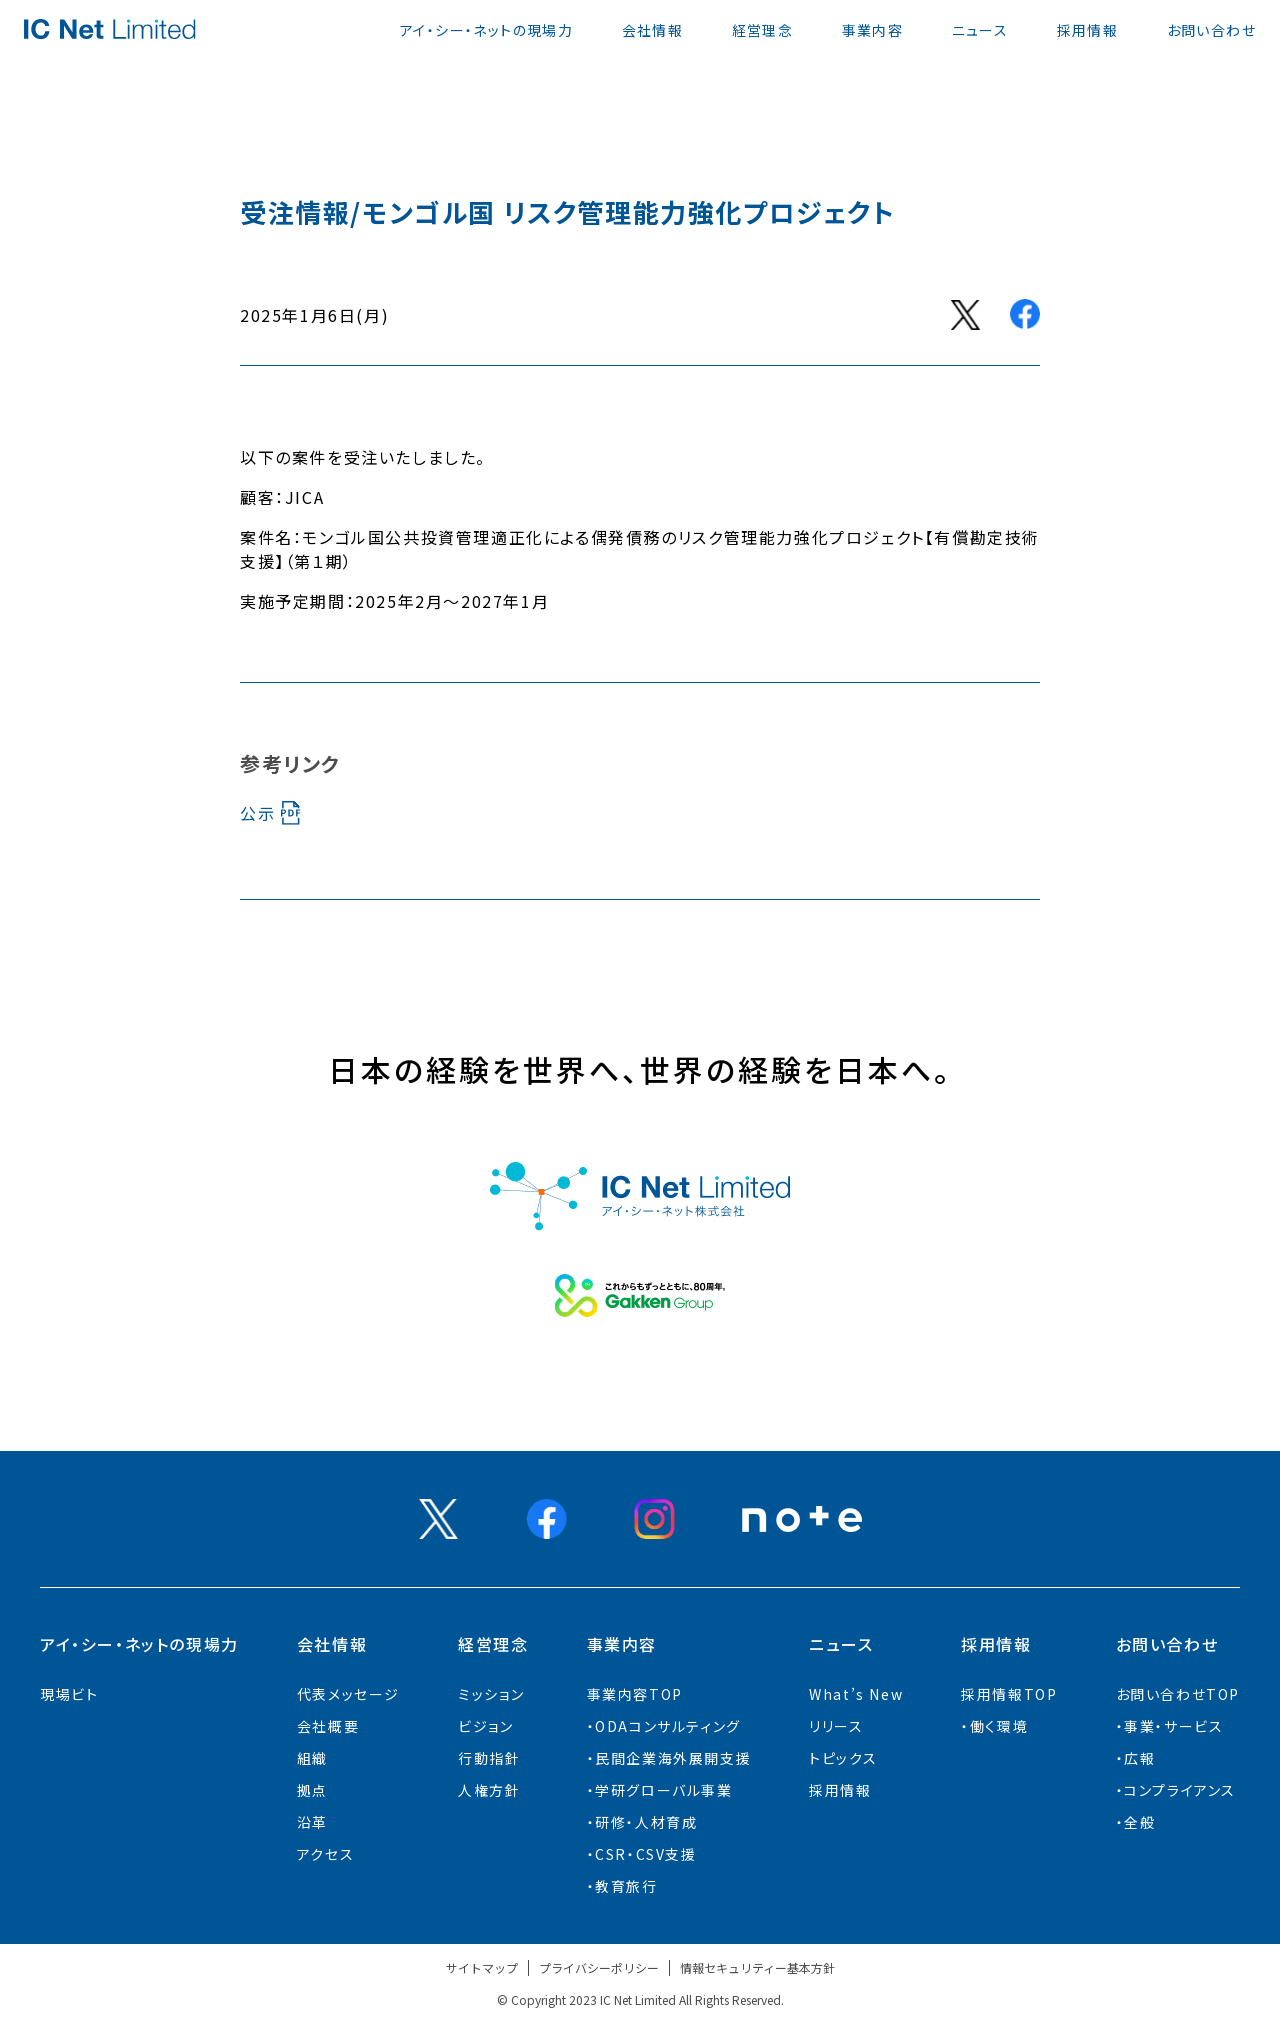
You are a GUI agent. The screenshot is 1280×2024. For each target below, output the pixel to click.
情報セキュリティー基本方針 (757, 1967)
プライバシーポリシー (599, 1967)
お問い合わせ (1211, 30)
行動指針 (489, 1758)
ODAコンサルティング (668, 1726)
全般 (1139, 1822)
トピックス (843, 1758)
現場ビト (69, 1694)
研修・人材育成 (646, 1822)
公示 (257, 813)
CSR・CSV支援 (645, 1854)
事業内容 (873, 30)
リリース (836, 1726)
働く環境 (999, 1726)
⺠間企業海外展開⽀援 (673, 1758)
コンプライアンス (1180, 1790)
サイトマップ (482, 1967)
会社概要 (328, 1726)
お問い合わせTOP (1178, 1694)
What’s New (856, 1694)
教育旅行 (626, 1886)
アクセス (325, 1854)
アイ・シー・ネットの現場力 (486, 30)
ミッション (491, 1694)
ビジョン (485, 1726)
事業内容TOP (635, 1694)
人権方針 (489, 1790)
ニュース (980, 30)
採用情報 (1088, 30)
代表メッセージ (348, 1694)
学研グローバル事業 (663, 1790)
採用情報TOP (1009, 1694)
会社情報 (653, 30)
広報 (1139, 1758)
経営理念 (763, 30)
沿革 (312, 1822)
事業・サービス (1173, 1726)
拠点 (312, 1790)
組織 (312, 1758)
